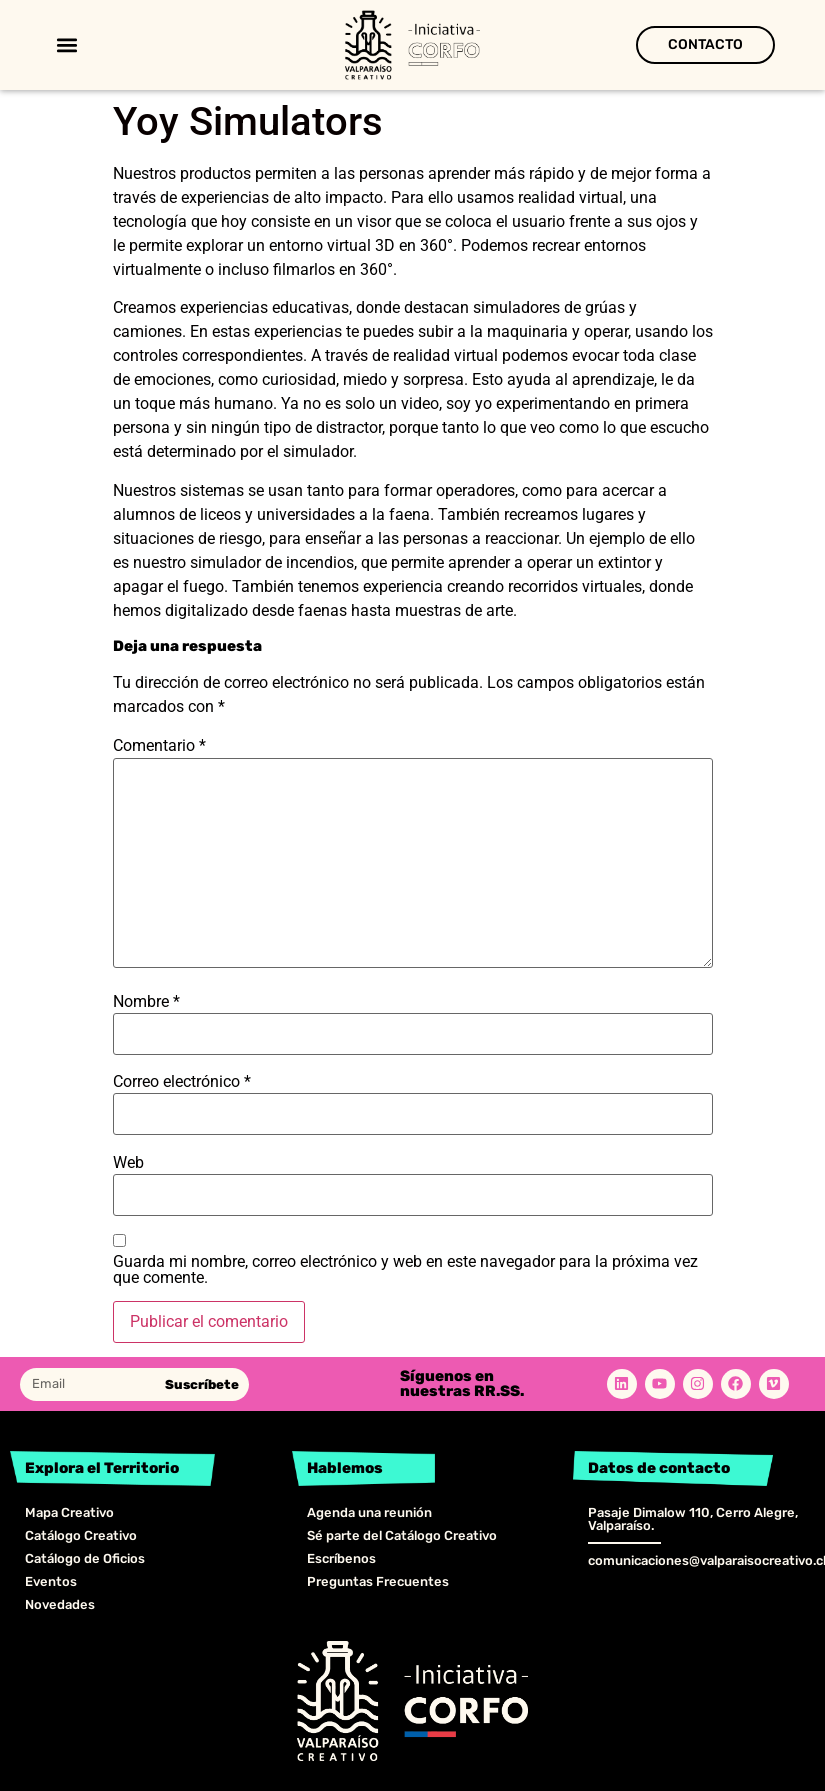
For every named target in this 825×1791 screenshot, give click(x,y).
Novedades (60, 1604)
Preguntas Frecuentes (378, 1581)
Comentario (159, 746)
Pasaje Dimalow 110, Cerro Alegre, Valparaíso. (693, 1519)
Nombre (146, 1002)
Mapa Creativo (69, 1512)
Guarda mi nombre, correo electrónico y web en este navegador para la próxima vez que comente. (405, 1270)
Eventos (51, 1581)
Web (128, 1163)
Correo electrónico (182, 1082)
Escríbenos (341, 1558)
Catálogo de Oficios (85, 1558)
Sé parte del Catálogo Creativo (402, 1535)
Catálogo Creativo (81, 1535)
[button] (66, 45)
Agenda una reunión (369, 1512)
